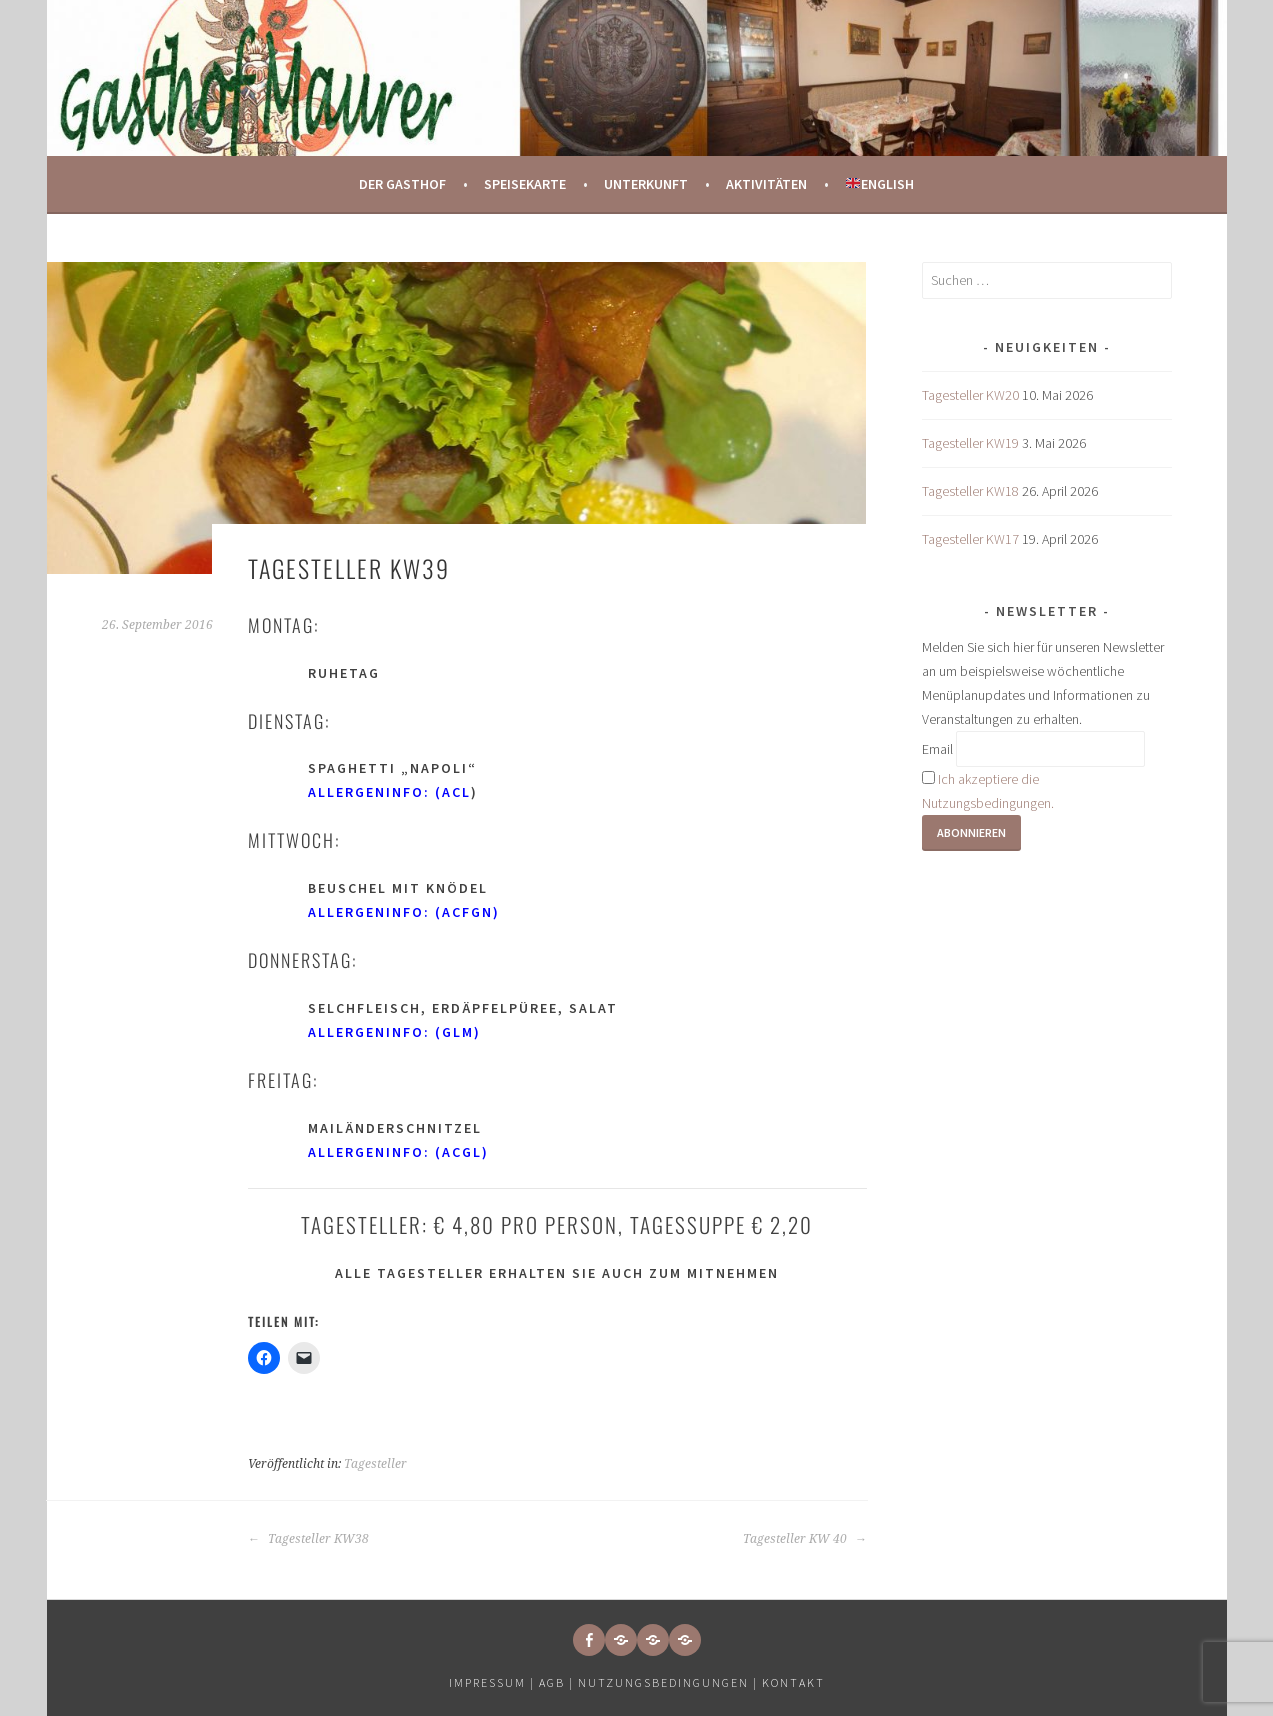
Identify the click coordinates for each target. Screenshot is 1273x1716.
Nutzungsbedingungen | (670, 1682)
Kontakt (793, 1682)
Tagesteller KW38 (308, 1539)
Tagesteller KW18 (970, 491)
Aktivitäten (766, 184)
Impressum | (494, 1682)
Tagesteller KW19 (970, 443)
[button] (621, 1640)
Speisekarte (525, 184)
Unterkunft (646, 184)
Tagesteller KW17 (970, 539)
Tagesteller (375, 1464)
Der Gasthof (402, 184)
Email (937, 749)
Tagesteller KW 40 (805, 1539)
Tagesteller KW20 (970, 395)
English (880, 184)
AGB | (556, 1682)
